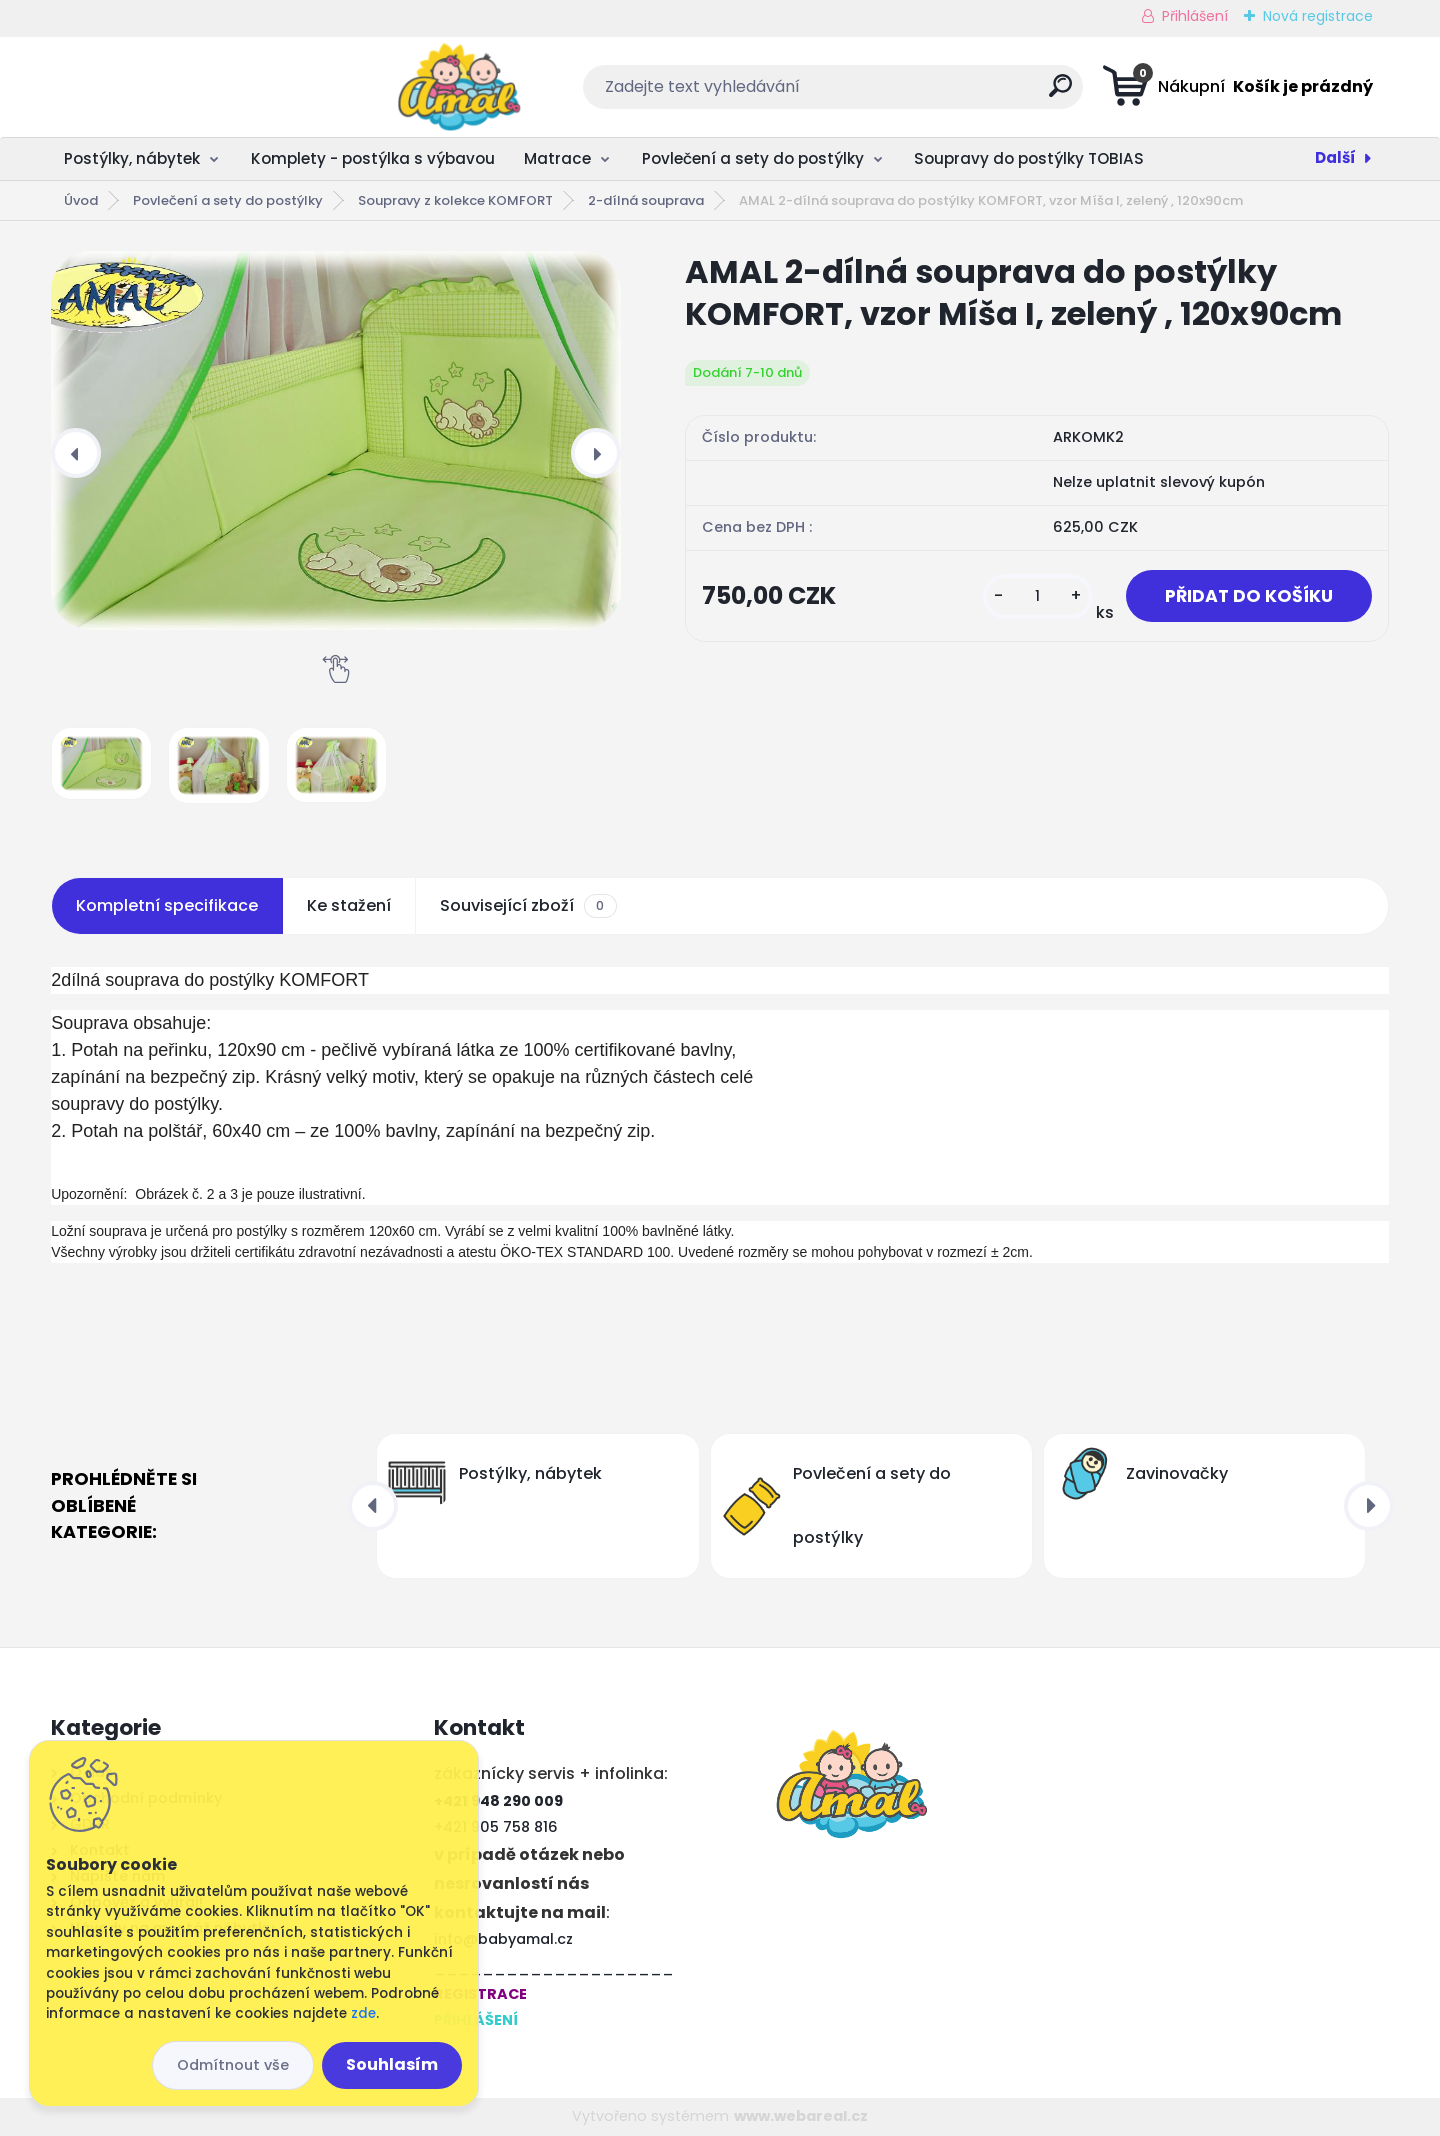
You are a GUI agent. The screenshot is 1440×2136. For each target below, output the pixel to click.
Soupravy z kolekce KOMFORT (455, 200)
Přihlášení (1195, 16)
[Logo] (173, 87)
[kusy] (1038, 596)
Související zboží (528, 906)
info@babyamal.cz (503, 1939)
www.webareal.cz (801, 2116)
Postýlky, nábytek (132, 158)
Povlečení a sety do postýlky (753, 158)
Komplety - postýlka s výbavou (373, 158)
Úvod (81, 200)
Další (1335, 157)
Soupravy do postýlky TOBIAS (1029, 158)
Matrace (557, 158)
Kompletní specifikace (167, 905)
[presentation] (76, 453)
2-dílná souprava (646, 200)
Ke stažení (349, 905)
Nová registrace (1318, 16)
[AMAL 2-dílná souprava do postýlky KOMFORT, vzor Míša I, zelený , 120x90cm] (336, 440)
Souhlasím (392, 2064)
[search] (918, 93)
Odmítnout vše (233, 2065)
